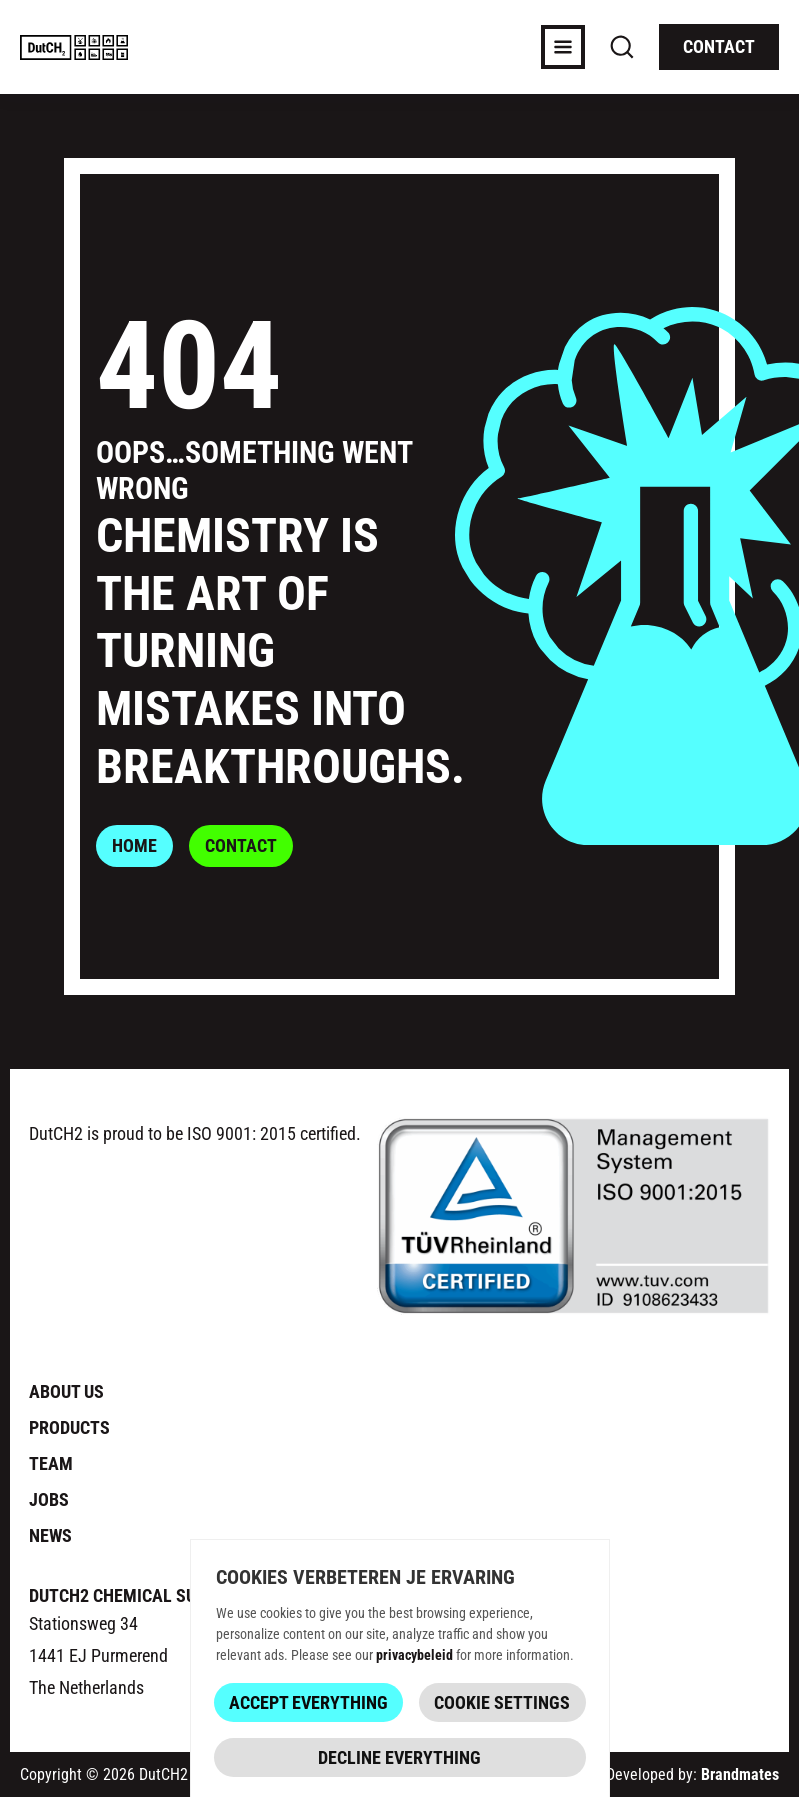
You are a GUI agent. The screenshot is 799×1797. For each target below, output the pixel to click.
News (50, 1535)
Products (69, 1427)
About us (66, 1391)
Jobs (49, 1499)
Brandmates (740, 1773)
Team (51, 1463)
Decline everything (399, 1756)
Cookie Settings (502, 1701)
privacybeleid (414, 1653)
